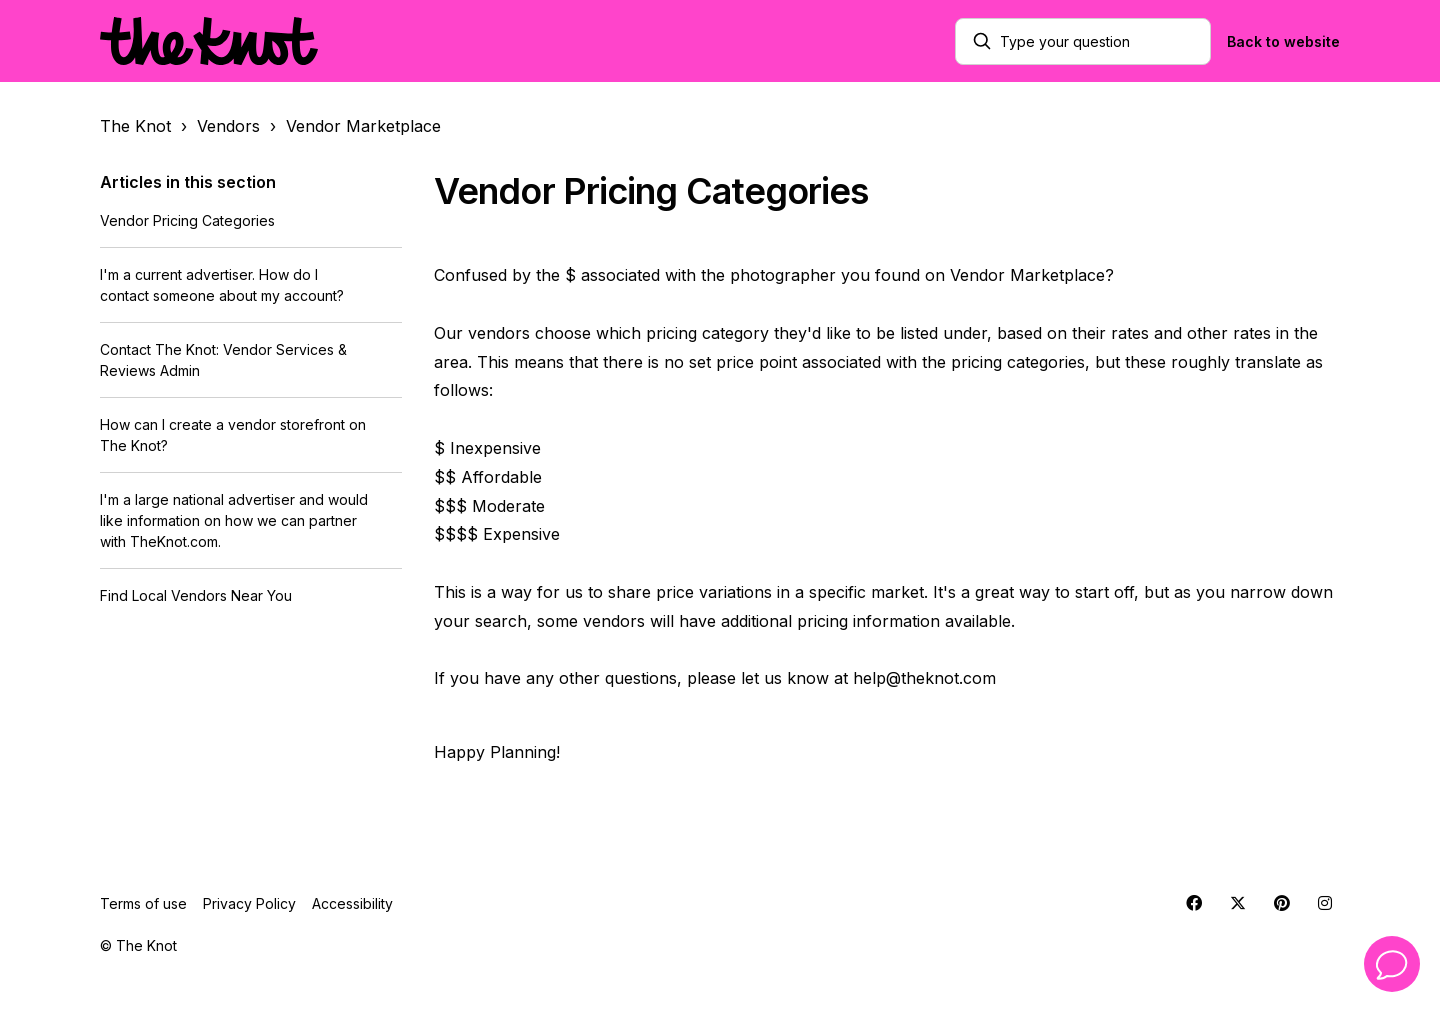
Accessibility (352, 903)
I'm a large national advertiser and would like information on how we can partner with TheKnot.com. (234, 520)
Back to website (1283, 41)
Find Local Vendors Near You (196, 595)
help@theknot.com (924, 678)
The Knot (135, 126)
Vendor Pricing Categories (187, 220)
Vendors (228, 126)
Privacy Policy (249, 903)
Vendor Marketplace (363, 126)
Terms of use (143, 903)
